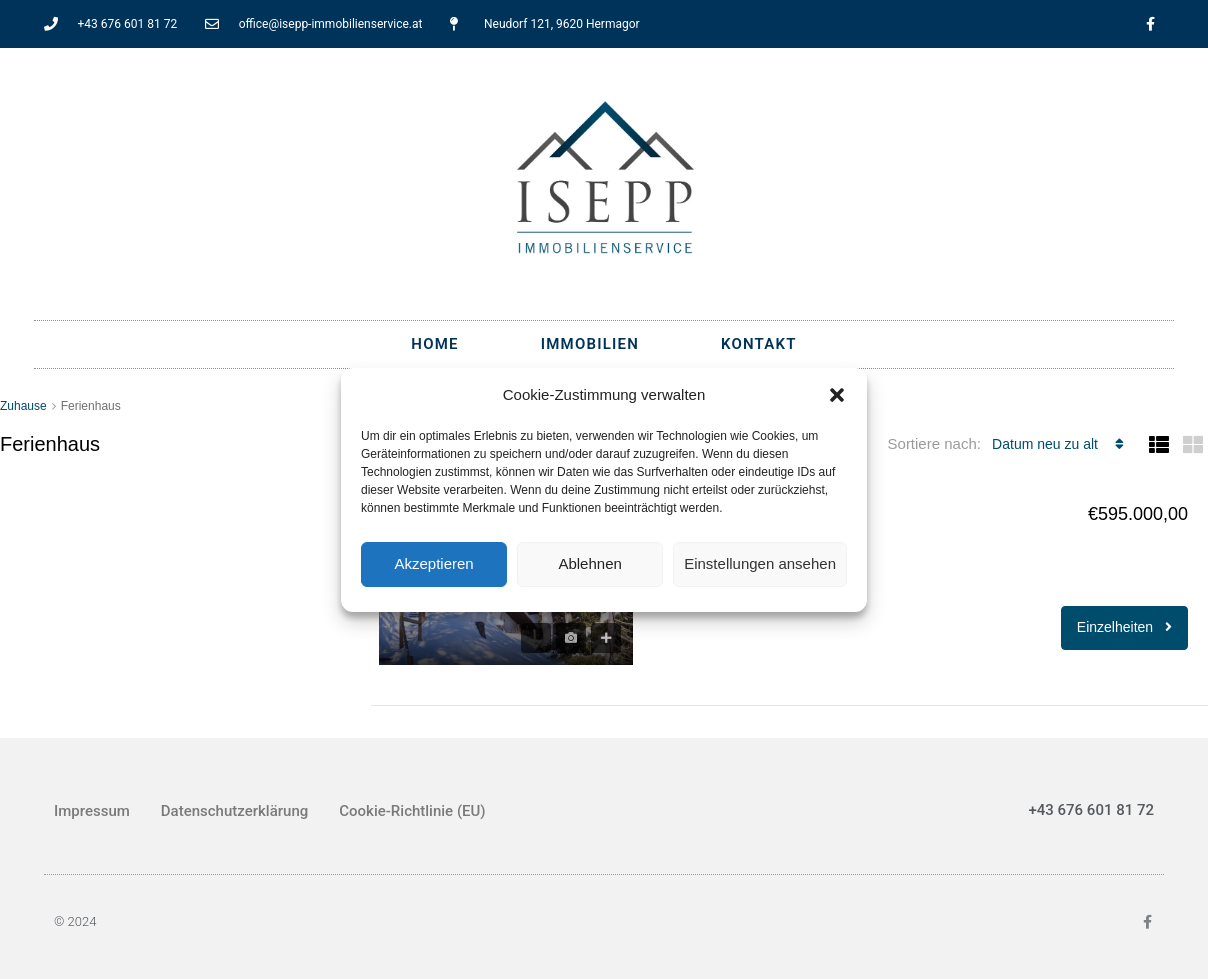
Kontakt (759, 344)
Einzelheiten (1124, 627)
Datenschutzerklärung (234, 811)
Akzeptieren (433, 563)
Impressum (92, 811)
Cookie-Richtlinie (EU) (412, 811)
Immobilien (590, 344)
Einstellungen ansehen (760, 563)
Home (434, 344)
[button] (837, 395)
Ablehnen (589, 563)
